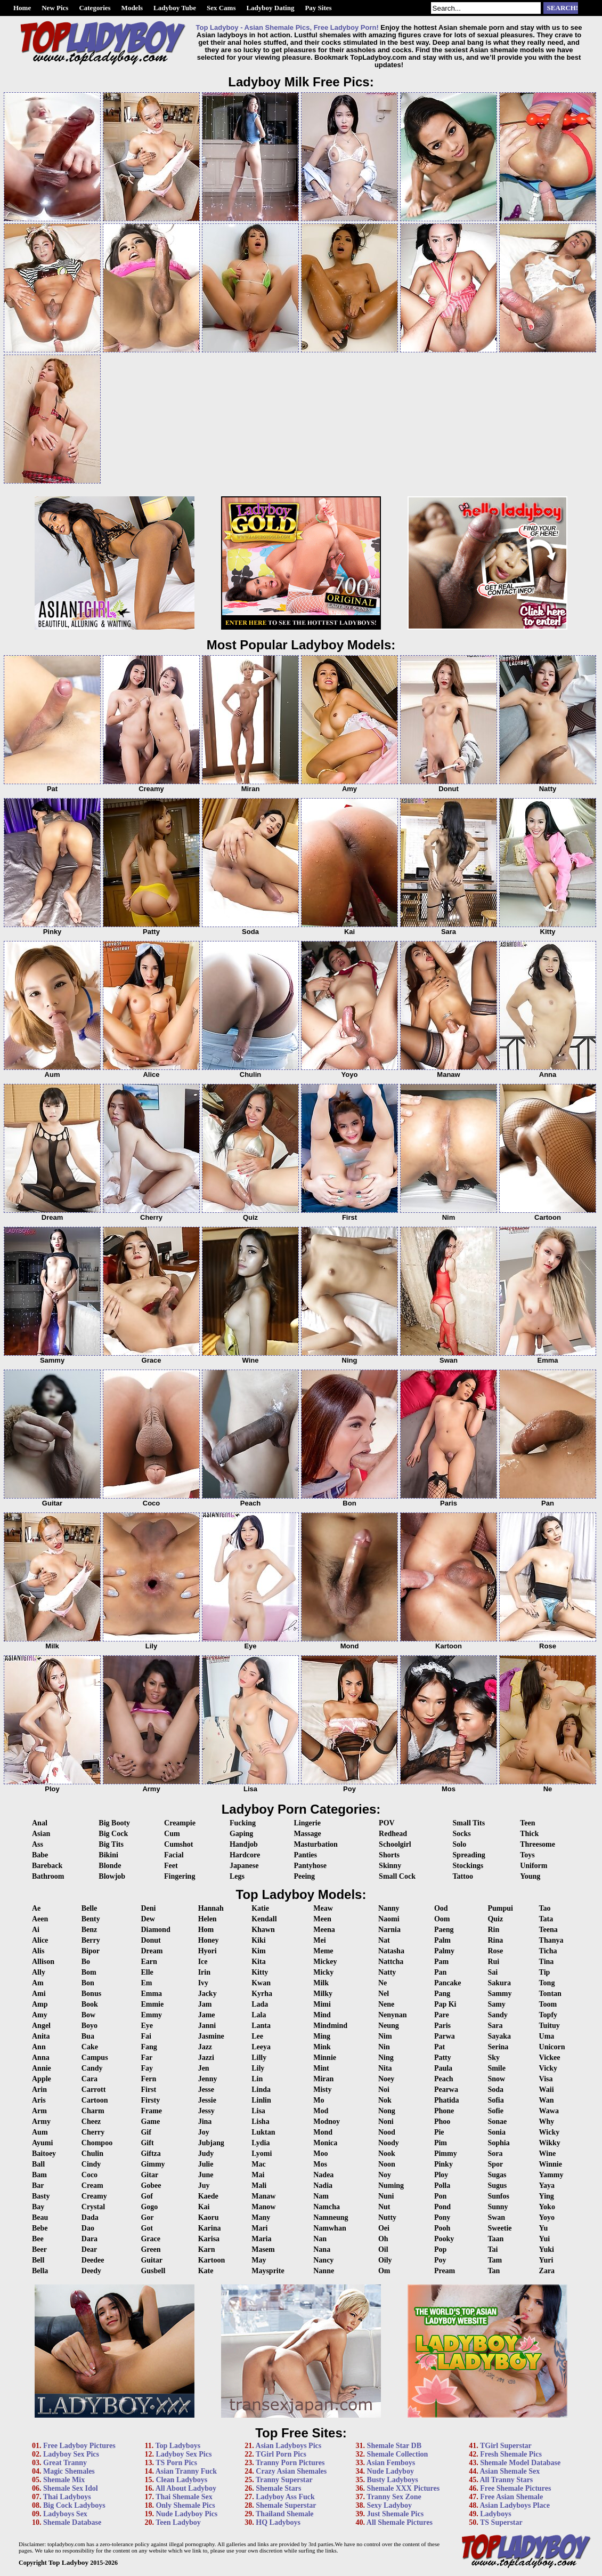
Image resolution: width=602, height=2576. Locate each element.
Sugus (497, 2185)
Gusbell (153, 2271)
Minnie (324, 2058)
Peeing (304, 1876)
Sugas (496, 2175)
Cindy (91, 2164)
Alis (38, 1951)
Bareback (47, 1866)
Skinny (390, 1866)
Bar (38, 2185)
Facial (174, 1855)
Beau (40, 2217)
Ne (382, 1983)
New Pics (55, 8)
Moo (320, 2154)
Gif (146, 2132)
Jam (205, 2004)
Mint (321, 2068)
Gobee (151, 2185)
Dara (89, 2239)
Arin (39, 2090)
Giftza (150, 2154)
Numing (391, 2185)
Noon (386, 2164)
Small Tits (469, 1823)
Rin (493, 1930)
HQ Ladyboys (278, 2522)
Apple (41, 2079)
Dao (88, 2228)
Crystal (93, 2207)
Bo (86, 1962)
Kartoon (211, 2260)
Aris (39, 2100)
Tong (547, 1983)
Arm (39, 2111)
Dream (151, 1951)
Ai (35, 1930)
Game (150, 2122)
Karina (209, 2228)
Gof (147, 2196)
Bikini (108, 1855)
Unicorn (552, 2047)
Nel (383, 1994)
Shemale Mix (64, 2480)
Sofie (495, 2111)
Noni (386, 2122)
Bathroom (48, 1876)
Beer (39, 2249)
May (258, 2260)
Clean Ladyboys (181, 2480)
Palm (442, 1940)
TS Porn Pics (176, 2463)
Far (146, 2058)
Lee (257, 2036)
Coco (89, 2175)
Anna (41, 2058)
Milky (322, 1994)
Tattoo (463, 1876)
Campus (95, 2058)
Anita (41, 2036)
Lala (258, 2015)
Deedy (91, 2271)
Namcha (326, 2207)
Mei (319, 1940)
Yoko (547, 2207)
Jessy (206, 2111)
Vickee (549, 2058)
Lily (257, 2068)
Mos (320, 2164)
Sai (492, 1972)
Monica (325, 2143)
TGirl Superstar (506, 2446)
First (148, 2090)
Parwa (444, 2036)
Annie (41, 2068)
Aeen (40, 1919)
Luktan (263, 2132)
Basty (41, 2196)
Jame (206, 2015)
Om (384, 2271)
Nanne (323, 2271)
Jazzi (206, 2058)
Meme (323, 1951)
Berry (91, 1940)
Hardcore (245, 1855)
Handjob (244, 1844)
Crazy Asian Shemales (291, 2471)
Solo (460, 1844)
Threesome (537, 1844)
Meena (324, 1930)
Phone (444, 2111)
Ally (38, 1972)
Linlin (261, 2100)
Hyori (207, 1951)
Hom (206, 1930)
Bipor (91, 1951)
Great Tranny (65, 2463)
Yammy (551, 2175)
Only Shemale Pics (185, 2505)
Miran (323, 2079)
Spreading (469, 1855)
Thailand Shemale (285, 2514)
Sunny (497, 2207)
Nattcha (390, 1962)
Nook (386, 2154)
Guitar (151, 2260)
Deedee (93, 2260)
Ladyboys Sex (65, 2514)
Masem (263, 2249)
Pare (441, 2015)
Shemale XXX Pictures (403, 2488)
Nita (385, 2068)
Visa (546, 2079)
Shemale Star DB (394, 2446)
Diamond (155, 1930)
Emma (151, 1994)
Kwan (261, 1983)
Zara (547, 2271)
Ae (36, 1908)
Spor (495, 2164)
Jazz (205, 2047)
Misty (322, 2090)
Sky (493, 2058)
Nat (384, 1940)
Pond (442, 2207)
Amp (40, 2004)
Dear (89, 2249)
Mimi (322, 2004)
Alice (40, 1940)
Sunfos (498, 2196)
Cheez (91, 2122)
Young (530, 1876)
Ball (38, 2164)
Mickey (325, 1962)
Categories (94, 8)
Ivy (203, 1983)
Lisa (258, 2111)
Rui (493, 1962)
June (206, 2175)
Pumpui (499, 1908)
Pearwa (446, 2090)
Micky (323, 1972)
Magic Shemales (69, 2471)
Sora (494, 2154)
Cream (92, 2185)
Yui (544, 2239)
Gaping (241, 1834)
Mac (258, 2164)
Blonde (110, 1866)
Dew (147, 1919)
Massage (307, 1834)
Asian (41, 1834)
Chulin (92, 2154)
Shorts (389, 1855)
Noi (383, 2090)
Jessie (207, 2100)
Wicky (549, 2132)
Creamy (94, 2196)
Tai (492, 2249)
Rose (495, 1951)
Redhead (393, 1834)
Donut (150, 1940)
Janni (207, 2026)
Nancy (323, 2260)
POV (387, 1823)
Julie (206, 2164)
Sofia (495, 2100)
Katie (260, 1908)
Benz (89, 1930)
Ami (39, 1994)
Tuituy (549, 2026)
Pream (444, 2271)
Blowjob (112, 1876)
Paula (443, 2068)
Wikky (549, 2143)
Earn (149, 1962)
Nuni (386, 2196)
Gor (147, 2217)
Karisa (208, 2239)
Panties (305, 1855)
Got (147, 2228)
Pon (440, 2196)
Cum (172, 1834)
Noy (384, 2175)
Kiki (258, 1940)
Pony (442, 2217)
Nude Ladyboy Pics (186, 2514)
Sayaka (499, 2036)
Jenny (207, 2079)
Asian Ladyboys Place (514, 2505)
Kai (204, 2207)
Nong (386, 2111)
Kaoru (208, 2217)
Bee (38, 2239)
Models (132, 8)
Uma (547, 2036)
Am (38, 1983)
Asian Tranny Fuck (186, 2471)
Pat (439, 2047)
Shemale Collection (397, 2454)
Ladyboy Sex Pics (71, 2454)
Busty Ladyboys (392, 2480)
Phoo (442, 2122)
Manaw (263, 2196)
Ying (546, 2196)
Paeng (444, 1930)
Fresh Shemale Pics (511, 2454)
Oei (383, 2228)
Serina (497, 2047)
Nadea (323, 2175)
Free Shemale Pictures (515, 2488)
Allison (43, 1962)
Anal (39, 1823)
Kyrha (261, 1994)
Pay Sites (318, 8)
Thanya (551, 1940)
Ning (386, 2058)
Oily (385, 2260)
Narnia (389, 1930)
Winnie (550, 2164)
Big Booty (114, 1823)
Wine (547, 2154)
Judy (206, 2154)
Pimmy (445, 2154)
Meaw (323, 1908)
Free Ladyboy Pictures (79, 2446)
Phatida (446, 2100)
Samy (496, 2004)
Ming (321, 2036)
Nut (384, 2207)
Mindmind (330, 2026)
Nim (385, 2036)
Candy (92, 2068)
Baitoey (44, 2154)
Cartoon (95, 2100)
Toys (527, 1855)
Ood (441, 1908)
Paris (442, 2026)
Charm (93, 2111)
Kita (258, 1962)
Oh (383, 2239)
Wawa (549, 2111)
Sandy (497, 2015)
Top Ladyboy (68, 2562)
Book (90, 2004)
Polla (442, 2185)
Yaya (547, 2185)
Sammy (499, 1994)
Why (547, 2122)
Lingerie (307, 1823)
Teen (527, 1823)
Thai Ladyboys (67, 2497)
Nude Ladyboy (390, 2471)
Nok (385, 2100)
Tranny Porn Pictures (290, 2463)
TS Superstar (501, 2522)
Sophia (498, 2143)
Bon (88, 1983)
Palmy (444, 1951)
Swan (496, 2217)
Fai (146, 2036)
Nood (386, 2132)
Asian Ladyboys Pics (289, 2446)
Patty (442, 2058)
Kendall (263, 1919)
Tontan (550, 1994)
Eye (147, 2026)
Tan (493, 2271)
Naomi (389, 1919)
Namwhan (329, 2228)
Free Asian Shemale (511, 2497)
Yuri (546, 2260)
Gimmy (153, 2164)
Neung (388, 2026)
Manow (263, 2207)
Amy (39, 2015)
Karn (206, 2249)
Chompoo (97, 2143)
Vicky (548, 2068)
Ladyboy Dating (270, 8)
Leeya (261, 2047)
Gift (147, 2143)
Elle (147, 1972)
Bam (39, 2175)
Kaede (208, 2196)
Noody (388, 2143)
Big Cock (113, 1834)
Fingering (179, 1876)
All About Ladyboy (186, 2488)
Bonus (91, 1994)
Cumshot (178, 1844)
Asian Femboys (391, 2463)
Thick (529, 1834)
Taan (495, 2239)
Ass (37, 1844)
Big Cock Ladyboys (74, 2505)
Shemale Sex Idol (70, 2488)
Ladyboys (495, 2514)
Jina (205, 2122)
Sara (494, 2026)
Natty (387, 1972)
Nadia (322, 2185)
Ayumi (42, 2143)
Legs (237, 1876)
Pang (442, 1994)
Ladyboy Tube (174, 8)
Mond (322, 2132)
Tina (546, 1962)
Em (146, 1983)
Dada (90, 2217)
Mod (320, 2111)
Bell (38, 2260)
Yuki (546, 2249)
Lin (257, 2079)
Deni (148, 1908)
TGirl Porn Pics (281, 2454)
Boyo (89, 2026)
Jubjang (211, 2143)
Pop (440, 2249)
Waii (546, 2090)
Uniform (533, 1866)
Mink (322, 2047)
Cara (89, 2079)
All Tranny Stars (506, 2480)
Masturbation (315, 1844)
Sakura (499, 1983)
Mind (322, 2015)
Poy (440, 2260)
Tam (494, 2260)
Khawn (263, 1930)
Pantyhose (310, 1866)
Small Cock (397, 1876)
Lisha (260, 2122)
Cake (90, 2047)
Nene (386, 2004)
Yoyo (547, 2217)
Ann (39, 2047)
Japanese (244, 1866)
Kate (206, 2271)
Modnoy (326, 2122)
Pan (440, 1972)
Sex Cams (221, 8)
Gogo (149, 2207)
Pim (440, 2143)
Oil (383, 2249)
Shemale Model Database (520, 2463)
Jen (203, 2068)
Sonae (497, 2122)
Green (150, 2249)
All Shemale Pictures (400, 2522)
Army (41, 2122)
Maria (261, 2239)
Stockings (468, 1866)
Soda (495, 2090)
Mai (257, 2175)
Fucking (243, 1823)
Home (22, 8)
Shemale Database (72, 2522)
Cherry (93, 2132)
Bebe (40, 2228)
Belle (89, 1908)
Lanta (261, 2026)
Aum (40, 2132)
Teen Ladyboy (178, 2522)
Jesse (206, 2090)
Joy (203, 2132)
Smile (496, 2068)
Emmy (151, 2015)
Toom (548, 2004)
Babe (40, 1855)
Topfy (548, 2015)
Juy (204, 2185)
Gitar (149, 2175)
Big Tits (111, 1844)
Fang (149, 2047)
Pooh (442, 2228)
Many (260, 2217)
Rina (495, 1940)
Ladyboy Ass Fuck (285, 2497)
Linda (261, 2090)
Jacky (207, 1994)
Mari (259, 2228)
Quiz (495, 1919)
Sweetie (499, 2228)
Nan (320, 2239)
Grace (150, 2239)
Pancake (447, 1983)
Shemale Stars (278, 2488)
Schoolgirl (395, 1844)
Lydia (260, 2143)
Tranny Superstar (284, 2480)
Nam (321, 2196)
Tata (546, 1919)
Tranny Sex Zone (394, 2497)
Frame (151, 2111)
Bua (88, 2036)
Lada (259, 2004)
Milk (321, 1983)
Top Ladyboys (177, 2446)
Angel (41, 2026)
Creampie (180, 1823)
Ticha (548, 1951)
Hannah (211, 1908)
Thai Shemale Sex (184, 2497)
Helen (207, 1919)
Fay (147, 2068)
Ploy (441, 2175)
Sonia (496, 2132)
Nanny (389, 1908)
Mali (258, 2185)
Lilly (258, 2058)
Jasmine (211, 2036)
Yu (543, 2228)
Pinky (443, 2164)
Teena (548, 1930)
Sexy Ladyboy (389, 2505)
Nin (384, 2047)
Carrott (94, 2090)
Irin (204, 1972)
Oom (442, 1919)
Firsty (150, 2100)
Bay (38, 2207)
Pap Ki (445, 2004)
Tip (544, 1972)
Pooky (444, 2239)
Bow (88, 2015)
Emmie (152, 2004)
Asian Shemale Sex (509, 2471)
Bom (89, 1972)
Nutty (387, 2217)
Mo (318, 2100)
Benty (91, 1919)
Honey (208, 1940)
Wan (546, 2100)
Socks (462, 1834)
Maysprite (267, 2271)
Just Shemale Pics (395, 2514)
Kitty (259, 1972)
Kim (258, 1951)
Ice (203, 1962)
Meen (322, 1919)
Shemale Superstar (286, 2505)
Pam (441, 1962)
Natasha (391, 1951)
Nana (321, 2249)
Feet (171, 1866)
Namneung (330, 2217)
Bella (40, 2271)
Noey (386, 2079)
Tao (545, 1908)
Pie (439, 2132)
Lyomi (261, 2154)
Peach (443, 2079)
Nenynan (392, 2015)
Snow (496, 2079)
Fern (148, 2079)
